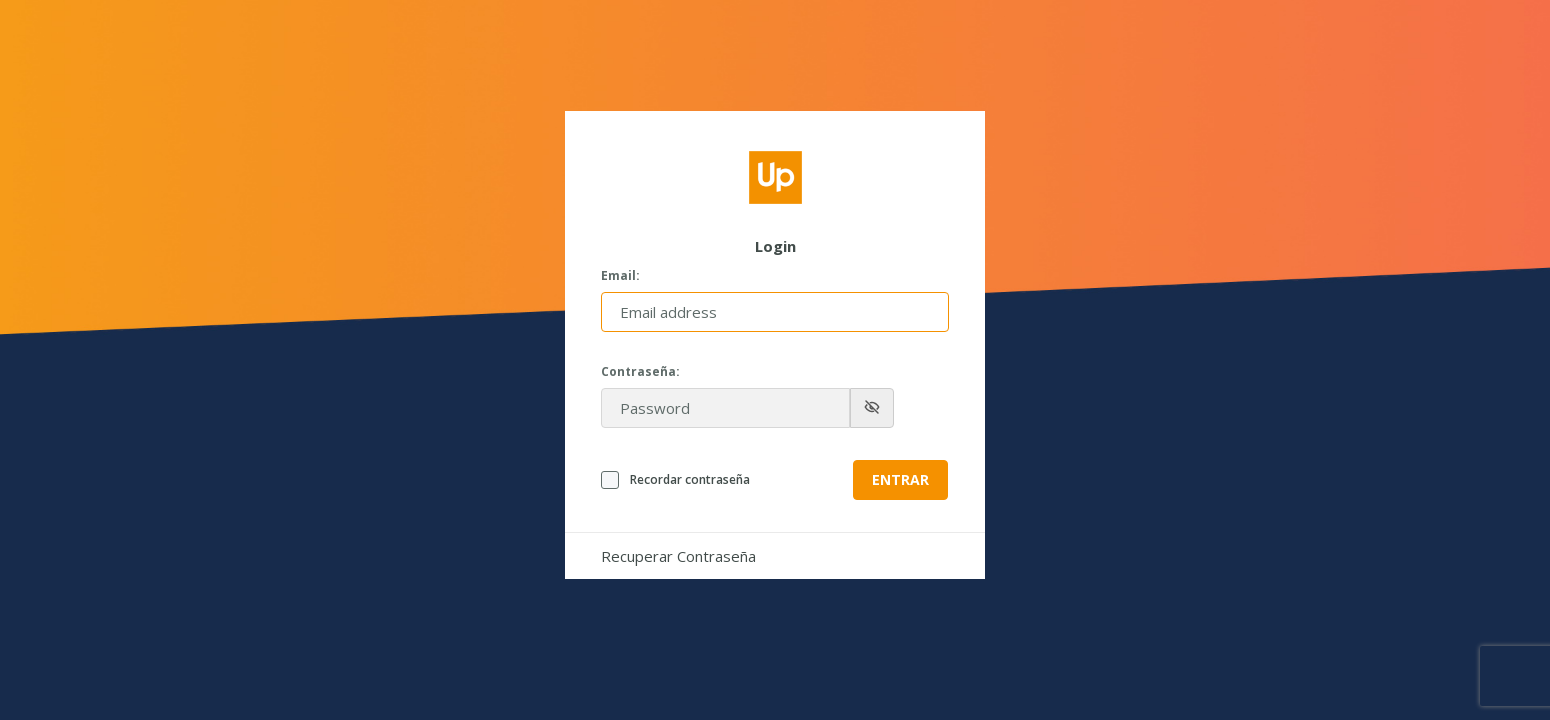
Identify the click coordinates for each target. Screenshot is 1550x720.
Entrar (900, 479)
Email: (620, 276)
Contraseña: (640, 372)
